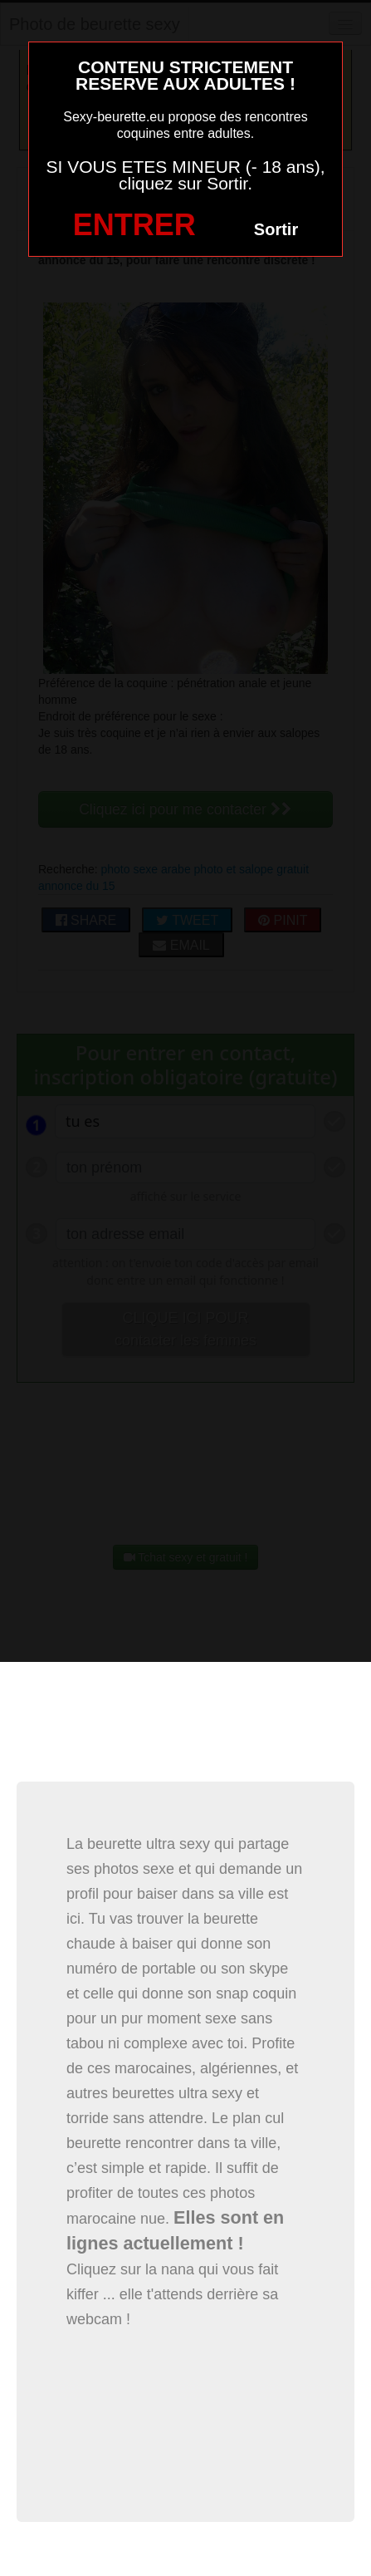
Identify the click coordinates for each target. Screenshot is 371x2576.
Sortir (276, 229)
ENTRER (134, 225)
